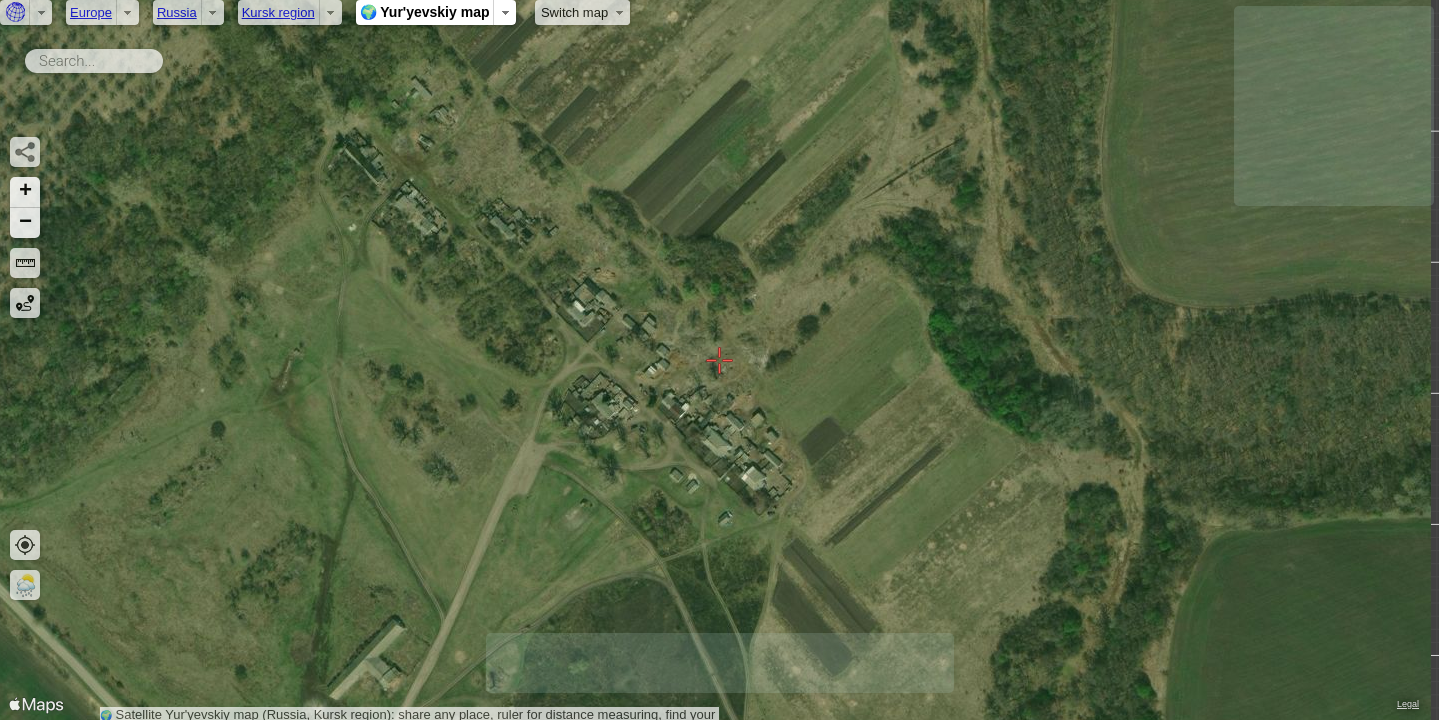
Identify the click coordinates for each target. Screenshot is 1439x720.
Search (166, 57)
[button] (25, 192)
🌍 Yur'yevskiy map (425, 12)
